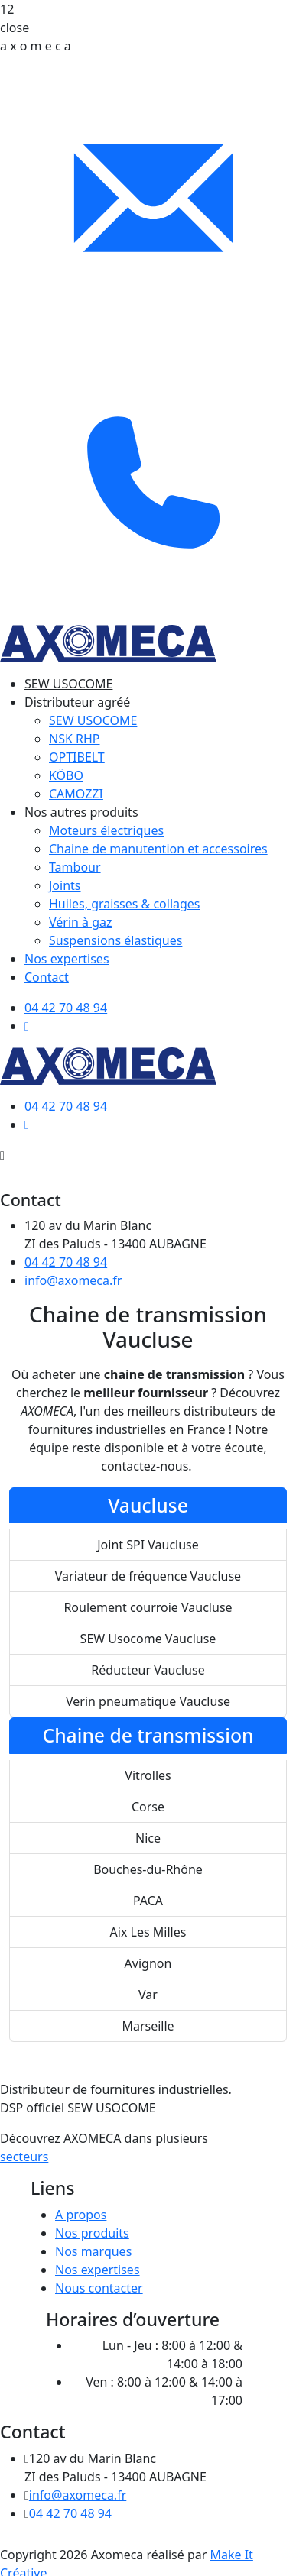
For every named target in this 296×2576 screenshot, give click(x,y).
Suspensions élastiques (115, 940)
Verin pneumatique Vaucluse (148, 1701)
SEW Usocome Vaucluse (148, 1638)
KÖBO (66, 775)
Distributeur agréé (77, 702)
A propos (80, 2214)
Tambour (75, 867)
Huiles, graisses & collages (124, 903)
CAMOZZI (76, 793)
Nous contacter (99, 2288)
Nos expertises (66, 958)
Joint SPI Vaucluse (148, 1544)
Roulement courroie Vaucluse (147, 1607)
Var (148, 1994)
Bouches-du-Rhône (148, 1869)
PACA (148, 1900)
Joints (65, 885)
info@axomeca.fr (73, 1280)
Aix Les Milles (148, 1932)
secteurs (24, 2156)
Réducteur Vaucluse (147, 1670)
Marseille (148, 2026)
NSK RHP (74, 738)
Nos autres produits (81, 812)
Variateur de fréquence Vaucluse (148, 1576)
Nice (148, 1838)
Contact (46, 977)
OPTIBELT (77, 757)
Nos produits (92, 2233)
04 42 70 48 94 (65, 1262)
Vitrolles (148, 1775)
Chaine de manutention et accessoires (158, 848)
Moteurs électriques (106, 830)
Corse (148, 1806)
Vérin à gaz (80, 922)
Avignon (148, 1963)
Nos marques (93, 2251)
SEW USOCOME (68, 683)
